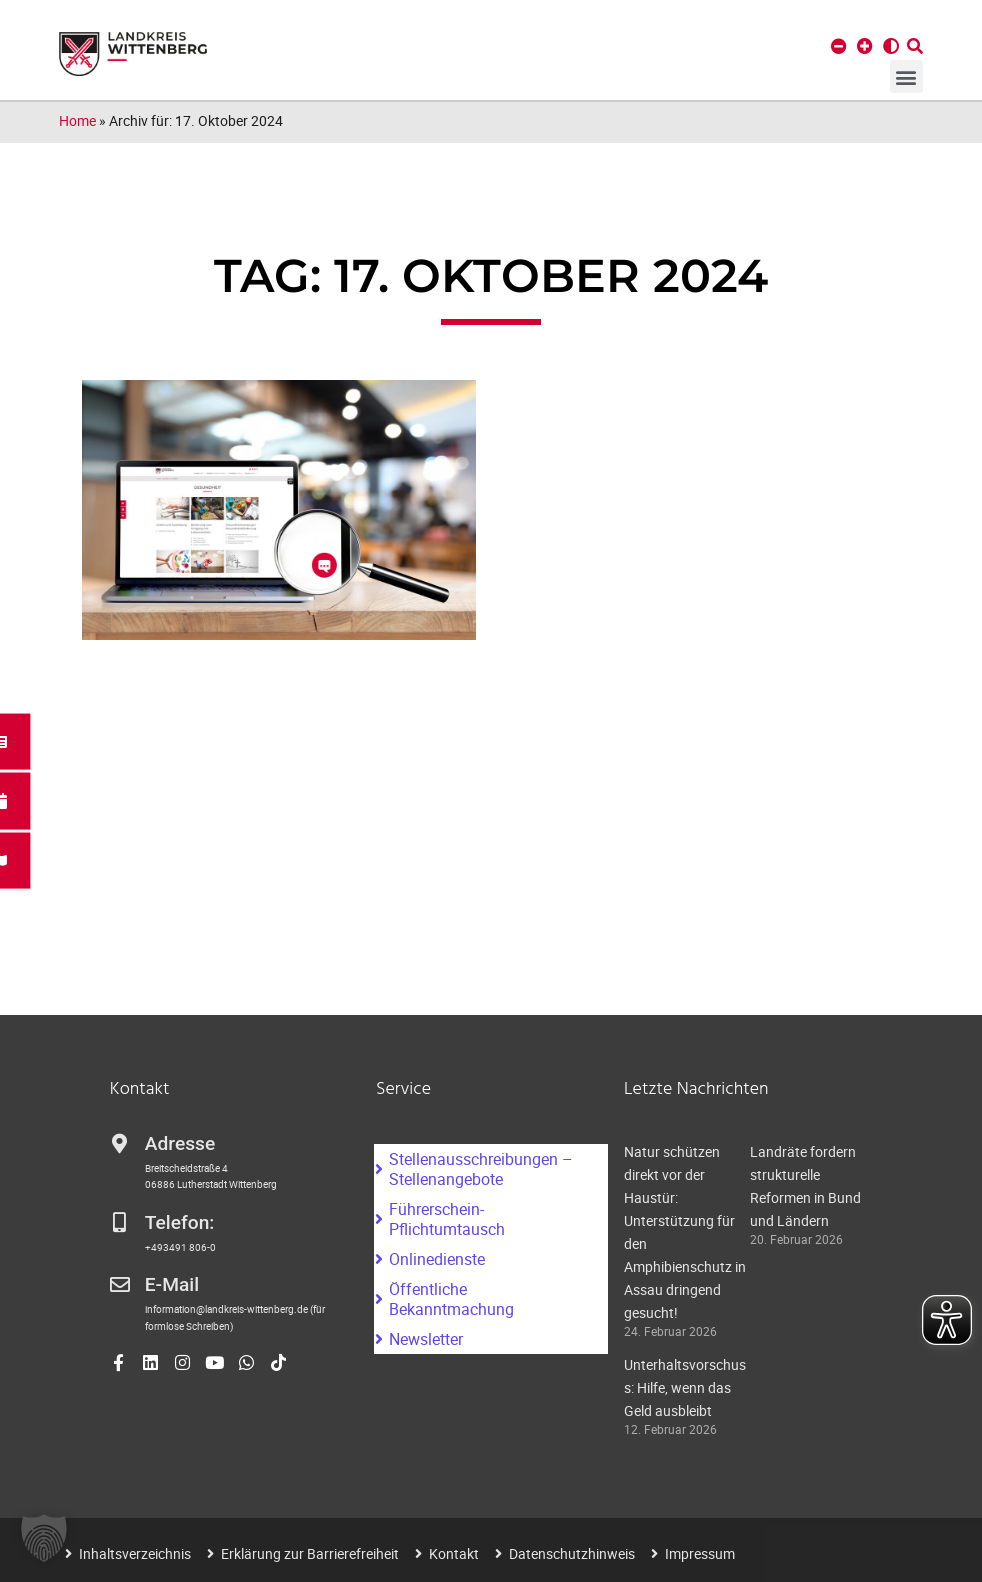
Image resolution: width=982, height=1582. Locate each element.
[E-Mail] (120, 1285)
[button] (906, 76)
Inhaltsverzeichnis (135, 1553)
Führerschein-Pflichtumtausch (447, 1219)
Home (77, 120)
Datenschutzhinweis (572, 1553)
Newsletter (426, 1339)
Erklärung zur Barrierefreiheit (310, 1553)
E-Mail (172, 1284)
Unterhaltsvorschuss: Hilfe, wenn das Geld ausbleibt (685, 1387)
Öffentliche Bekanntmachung (451, 1299)
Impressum (700, 1553)
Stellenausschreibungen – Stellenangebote (481, 1169)
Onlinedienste (437, 1259)
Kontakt (454, 1553)
